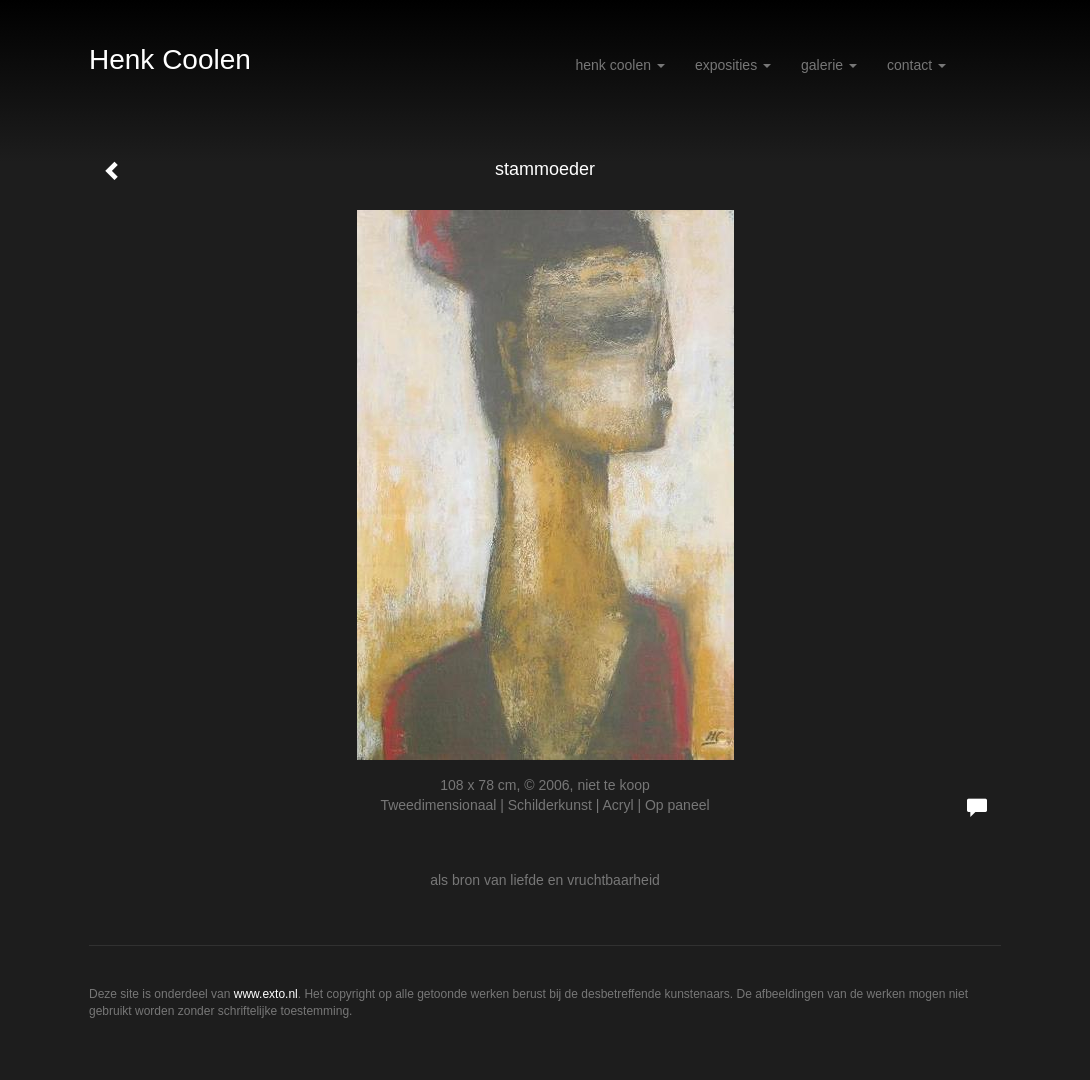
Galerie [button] (829, 65)
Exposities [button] (733, 65)
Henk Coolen (170, 59)
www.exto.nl (266, 994)
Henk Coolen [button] (619, 65)
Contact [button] (916, 65)
